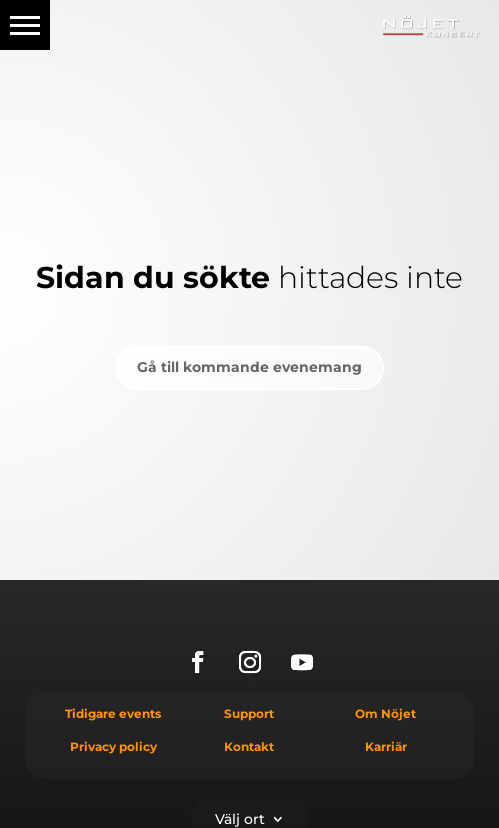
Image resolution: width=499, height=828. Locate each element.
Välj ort (240, 818)
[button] (25, 25)
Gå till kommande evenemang (249, 367)
